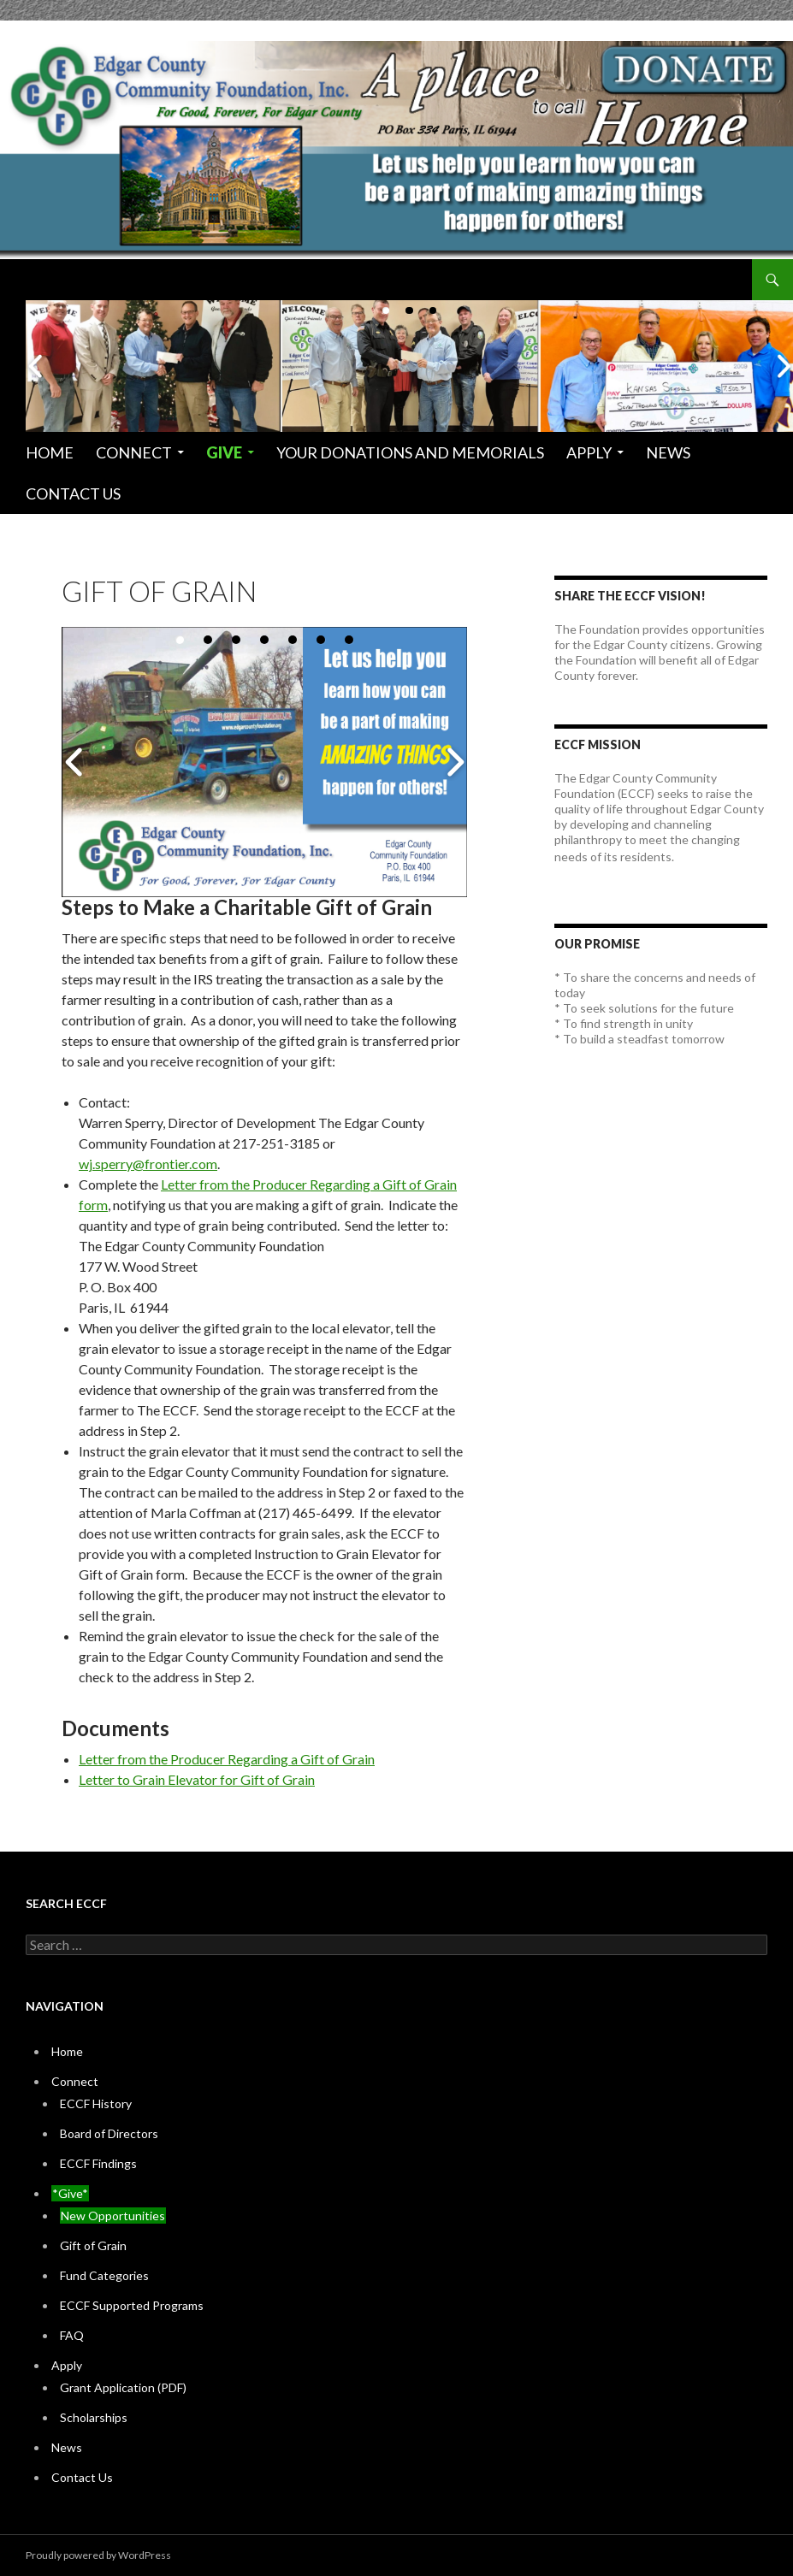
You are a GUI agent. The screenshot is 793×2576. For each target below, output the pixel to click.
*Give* (70, 2193)
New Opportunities (113, 2215)
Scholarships (93, 2417)
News (668, 452)
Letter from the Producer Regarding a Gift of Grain (227, 1759)
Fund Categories (104, 2275)
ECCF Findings (98, 2163)
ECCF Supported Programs (132, 2305)
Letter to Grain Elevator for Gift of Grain (197, 1779)
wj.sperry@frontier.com (148, 1163)
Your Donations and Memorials (410, 452)
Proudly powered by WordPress (98, 2555)
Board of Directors (109, 2133)
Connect (134, 452)
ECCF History (96, 2103)
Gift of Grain (93, 2245)
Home (50, 452)
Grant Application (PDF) (123, 2387)
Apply (589, 452)
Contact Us (73, 493)
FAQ (72, 2335)
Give (224, 452)
